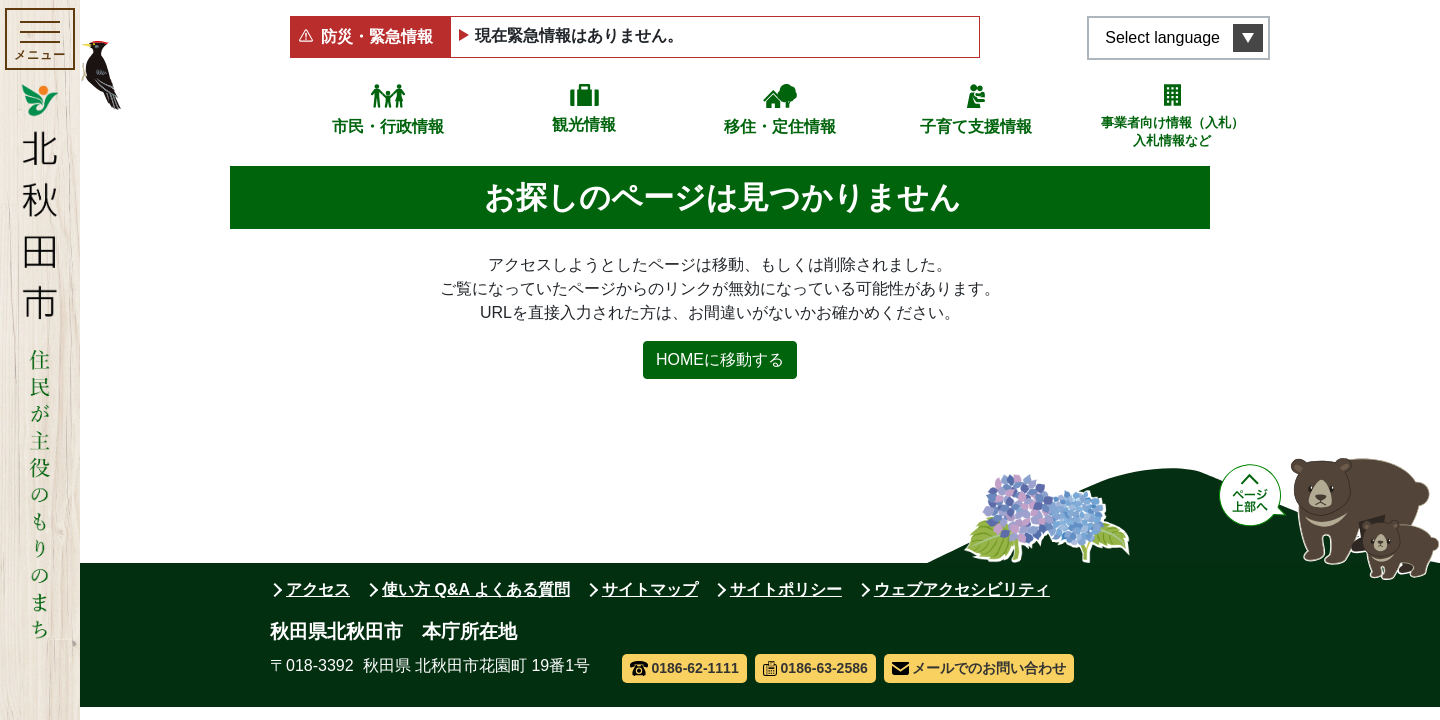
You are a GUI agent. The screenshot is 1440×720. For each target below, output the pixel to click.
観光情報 (584, 124)
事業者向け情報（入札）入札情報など (1172, 131)
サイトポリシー (786, 589)
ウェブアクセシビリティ (962, 589)
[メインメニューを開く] (40, 39)
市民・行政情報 (388, 126)
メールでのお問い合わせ (979, 668)
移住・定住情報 (780, 126)
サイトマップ (650, 589)
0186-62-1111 (684, 668)
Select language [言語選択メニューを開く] (1162, 37)
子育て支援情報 (976, 126)
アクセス (318, 589)
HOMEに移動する (720, 359)
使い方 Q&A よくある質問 (476, 589)
